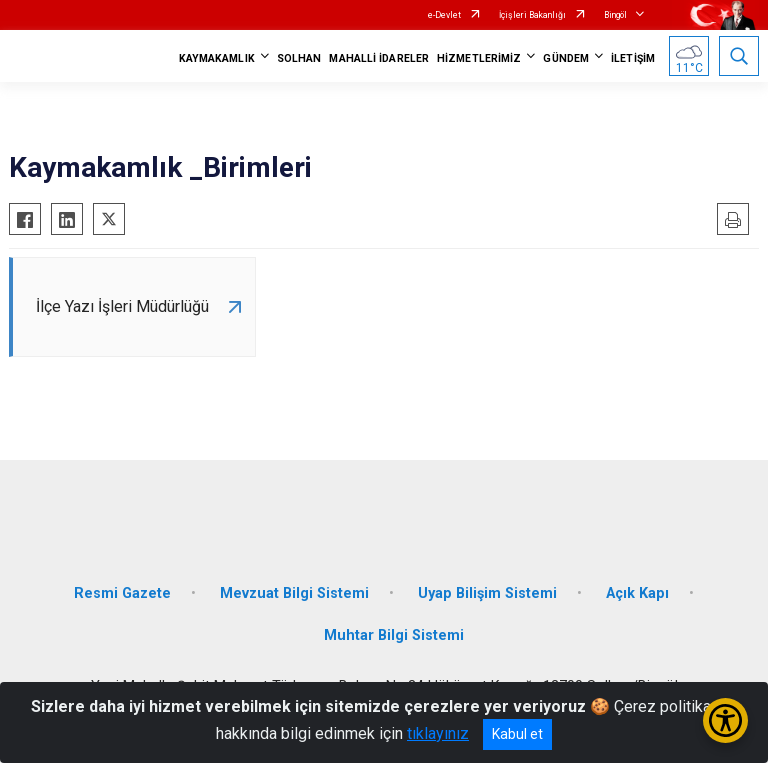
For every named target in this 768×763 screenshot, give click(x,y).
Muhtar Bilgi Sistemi (394, 635)
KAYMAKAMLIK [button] (217, 58)
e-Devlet (444, 15)
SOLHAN (299, 58)
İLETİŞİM (633, 58)
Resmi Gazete (122, 593)
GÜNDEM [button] (566, 58)
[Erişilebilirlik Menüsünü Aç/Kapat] (725, 720)
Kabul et (517, 734)
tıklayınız (438, 733)
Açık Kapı (637, 593)
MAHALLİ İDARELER (379, 58)
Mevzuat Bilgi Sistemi (294, 593)
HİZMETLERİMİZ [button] (479, 58)
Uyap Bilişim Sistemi (487, 593)
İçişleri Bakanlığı (532, 15)
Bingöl (615, 15)
